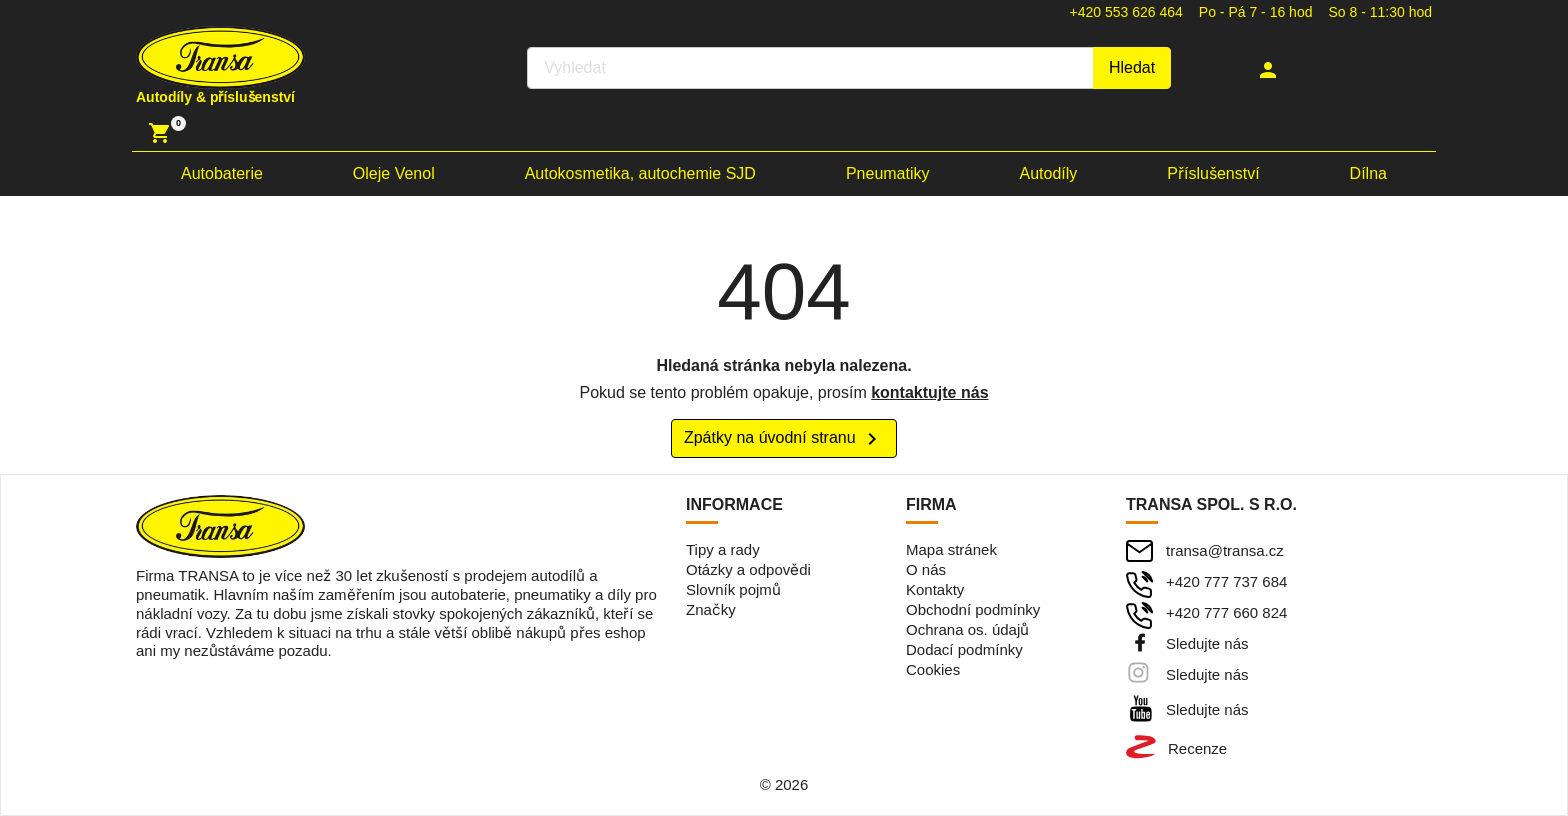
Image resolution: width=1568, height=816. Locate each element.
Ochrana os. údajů (967, 629)
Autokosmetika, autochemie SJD (640, 173)
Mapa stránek (951, 549)
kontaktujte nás (929, 392)
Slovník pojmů (733, 589)
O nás (926, 569)
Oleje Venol (394, 173)
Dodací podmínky (964, 649)
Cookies (933, 669)
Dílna (1368, 173)
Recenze (1197, 748)
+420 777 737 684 (1226, 581)
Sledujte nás (1207, 643)
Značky (711, 609)
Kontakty (935, 589)
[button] (1270, 70)
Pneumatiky (888, 173)
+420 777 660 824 (1226, 612)
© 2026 (784, 784)
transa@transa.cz (1225, 550)
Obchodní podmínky (973, 609)
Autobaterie (222, 173)
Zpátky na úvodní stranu (784, 439)
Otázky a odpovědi (748, 569)
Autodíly (1049, 173)
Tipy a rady (723, 549)
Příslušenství (1213, 173)
